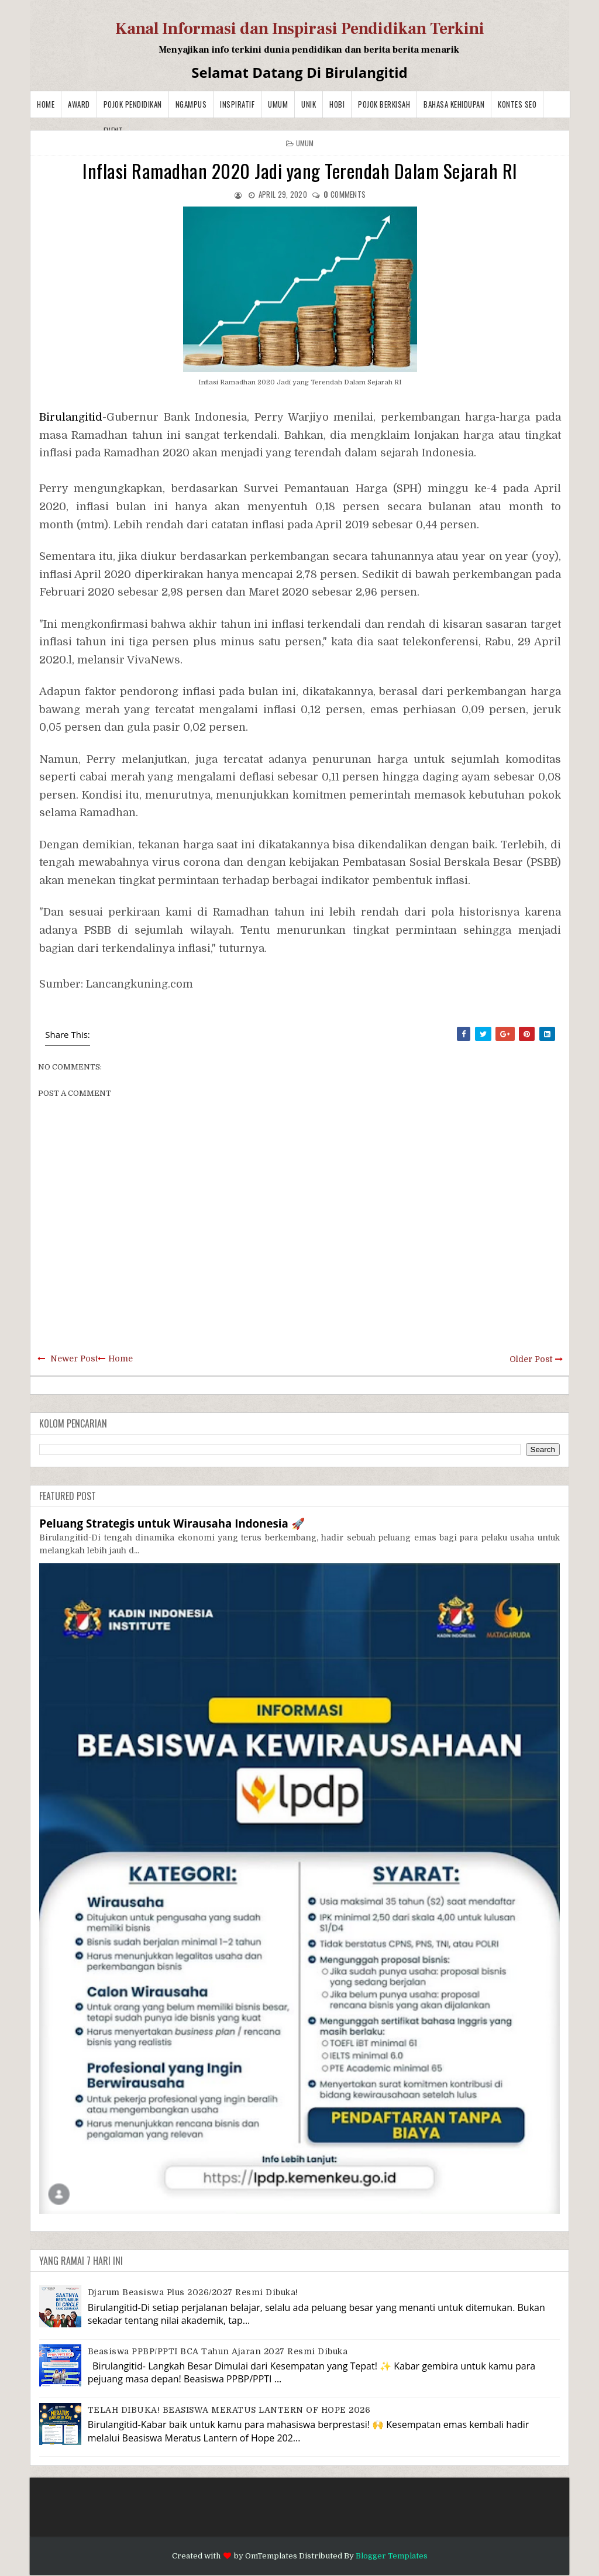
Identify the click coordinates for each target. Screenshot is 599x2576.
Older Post (531, 1359)
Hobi (337, 104)
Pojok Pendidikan (133, 104)
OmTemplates (271, 2555)
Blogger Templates (392, 2555)
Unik (308, 104)
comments (344, 194)
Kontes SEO (517, 104)
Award (79, 104)
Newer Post (74, 1358)
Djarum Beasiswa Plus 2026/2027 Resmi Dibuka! (193, 2292)
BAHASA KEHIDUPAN (454, 104)
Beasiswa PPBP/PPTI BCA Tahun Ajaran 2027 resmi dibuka (218, 2351)
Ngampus (191, 104)
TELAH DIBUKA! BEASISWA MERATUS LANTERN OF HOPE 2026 (229, 2410)
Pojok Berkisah (384, 104)
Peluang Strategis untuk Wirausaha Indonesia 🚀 (171, 1523)
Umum (278, 104)
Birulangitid (70, 417)
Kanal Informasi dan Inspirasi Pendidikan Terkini (299, 28)
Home (45, 104)
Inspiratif (237, 104)
